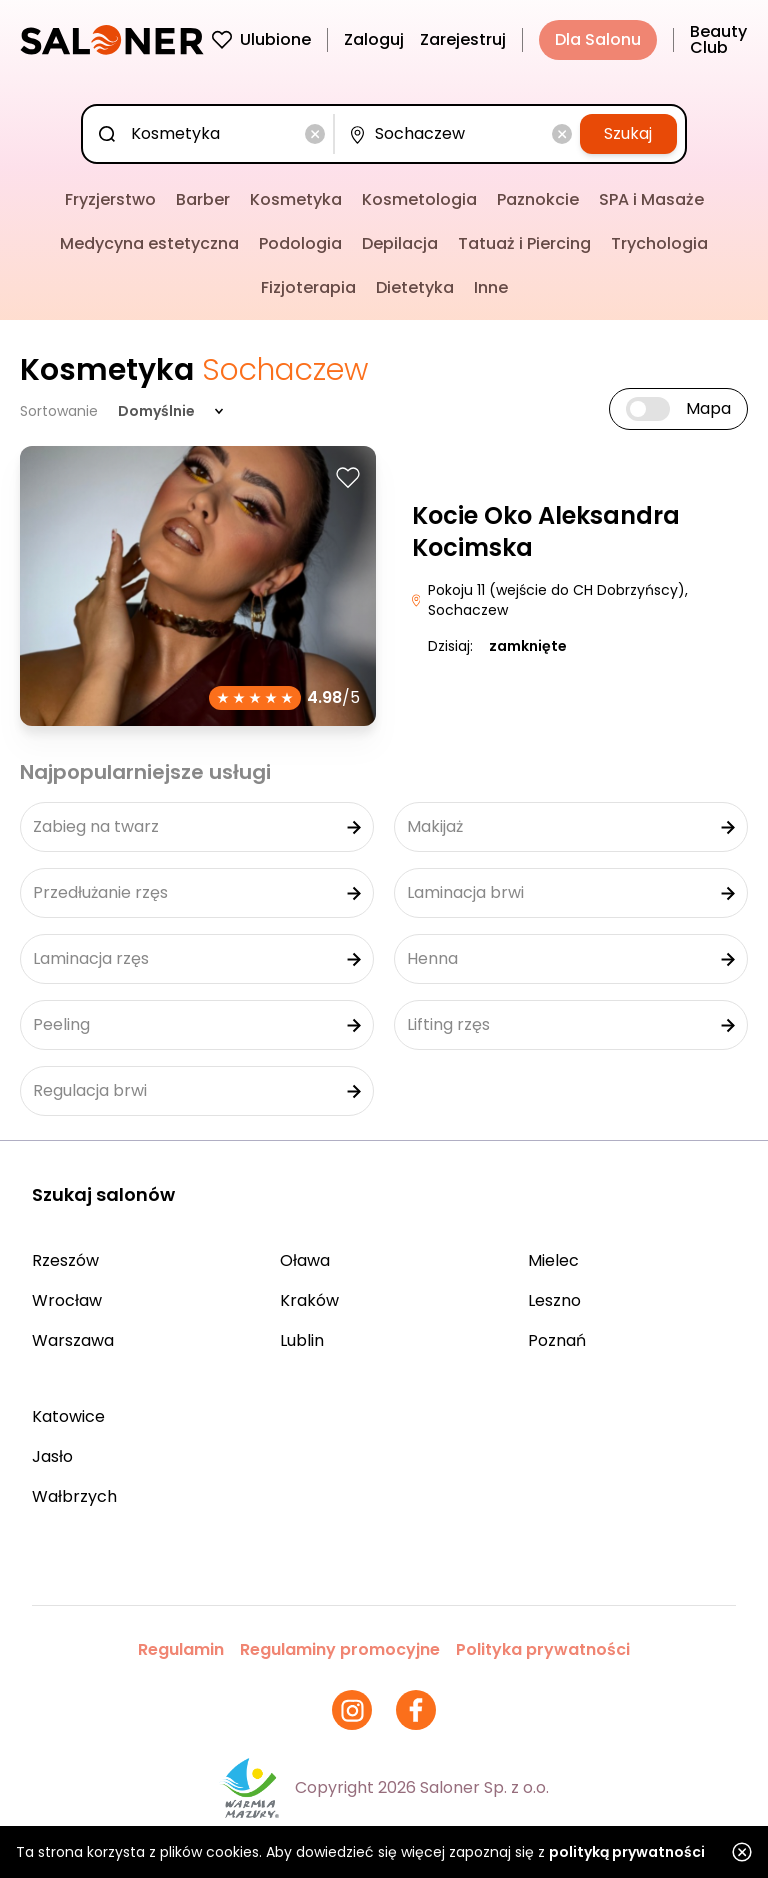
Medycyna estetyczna (149, 243)
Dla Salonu (598, 39)
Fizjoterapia (308, 287)
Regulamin (181, 1649)
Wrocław (67, 1300)
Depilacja (400, 243)
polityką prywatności (627, 1852)
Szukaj (628, 133)
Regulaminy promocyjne (340, 1649)
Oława (305, 1260)
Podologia (300, 243)
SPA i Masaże (651, 199)
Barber (203, 199)
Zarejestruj (463, 39)
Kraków (309, 1300)
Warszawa (73, 1340)
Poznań (557, 1340)
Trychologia (659, 243)
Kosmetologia (419, 199)
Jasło (52, 1456)
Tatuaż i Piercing (524, 243)
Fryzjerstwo (110, 199)
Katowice (68, 1416)
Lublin (302, 1340)
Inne (491, 287)
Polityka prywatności (543, 1649)
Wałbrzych (74, 1496)
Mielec (553, 1260)
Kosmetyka (296, 199)
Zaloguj (374, 39)
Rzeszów (65, 1260)
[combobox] (212, 134)
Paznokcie (538, 199)
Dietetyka (415, 287)
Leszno (554, 1300)
